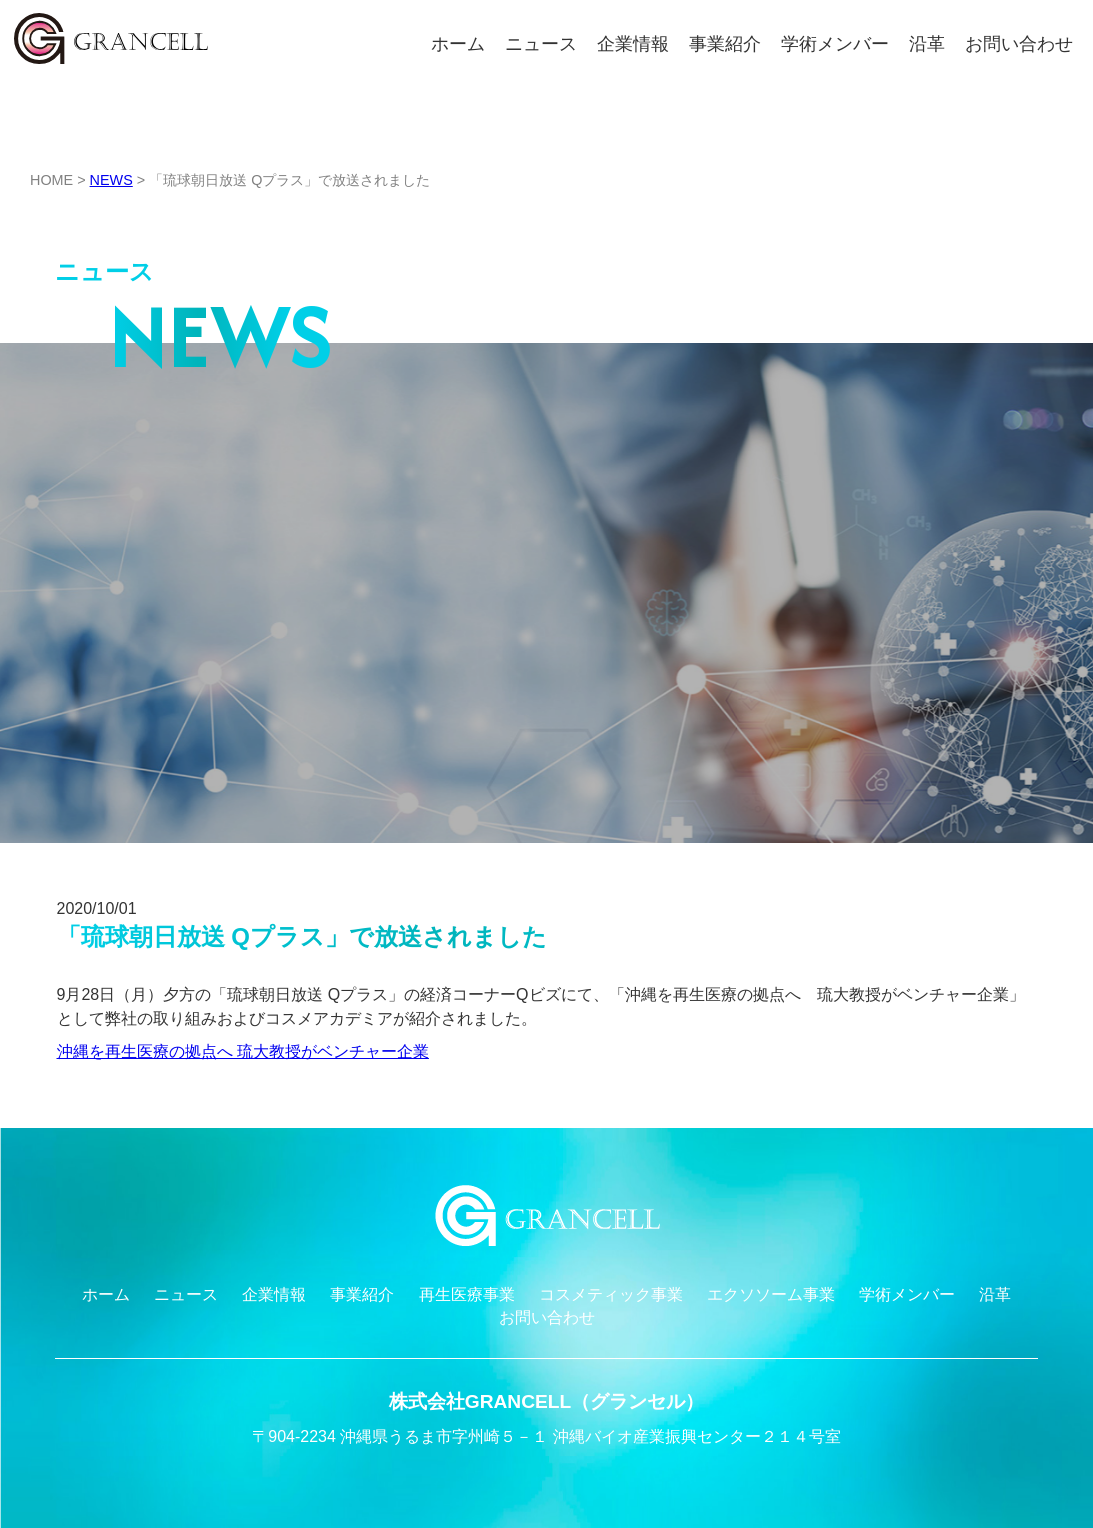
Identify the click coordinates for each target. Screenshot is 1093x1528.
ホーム (458, 44)
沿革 (927, 44)
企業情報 (633, 44)
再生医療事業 (467, 1294)
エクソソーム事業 (771, 1294)
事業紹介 (725, 44)
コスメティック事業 (611, 1294)
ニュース (541, 44)
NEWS (111, 180)
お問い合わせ (1019, 44)
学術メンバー (835, 44)
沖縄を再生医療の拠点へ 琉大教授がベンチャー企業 (243, 1051)
